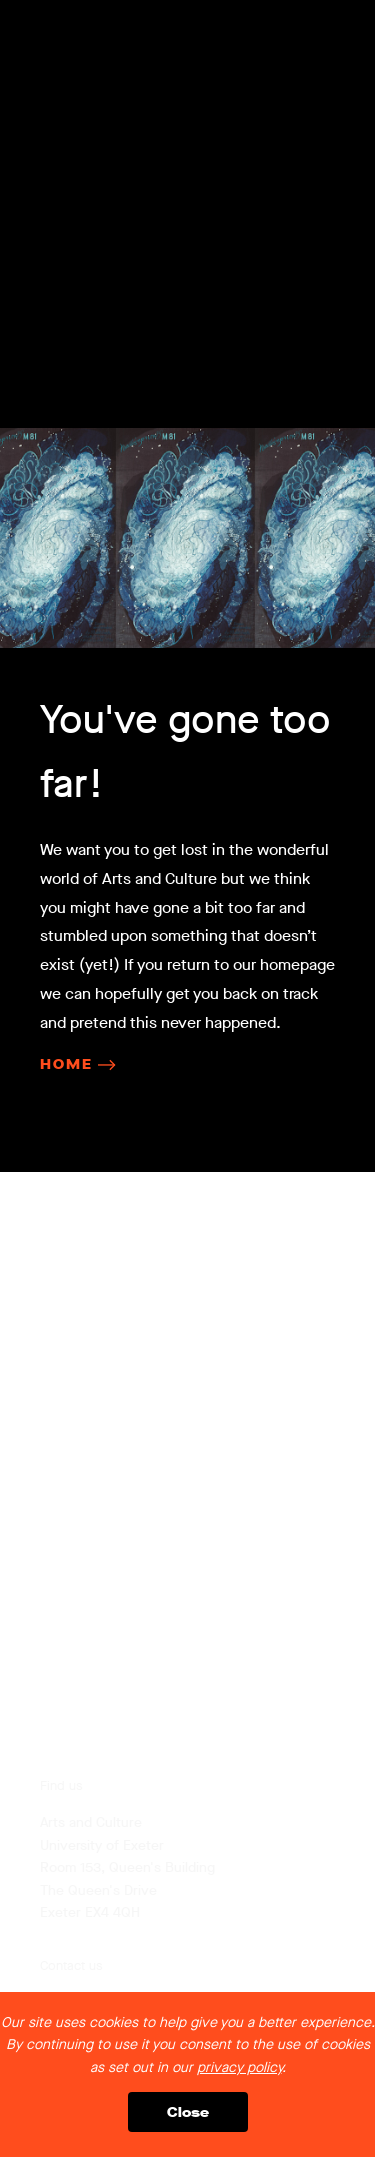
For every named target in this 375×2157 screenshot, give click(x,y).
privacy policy (239, 2067)
